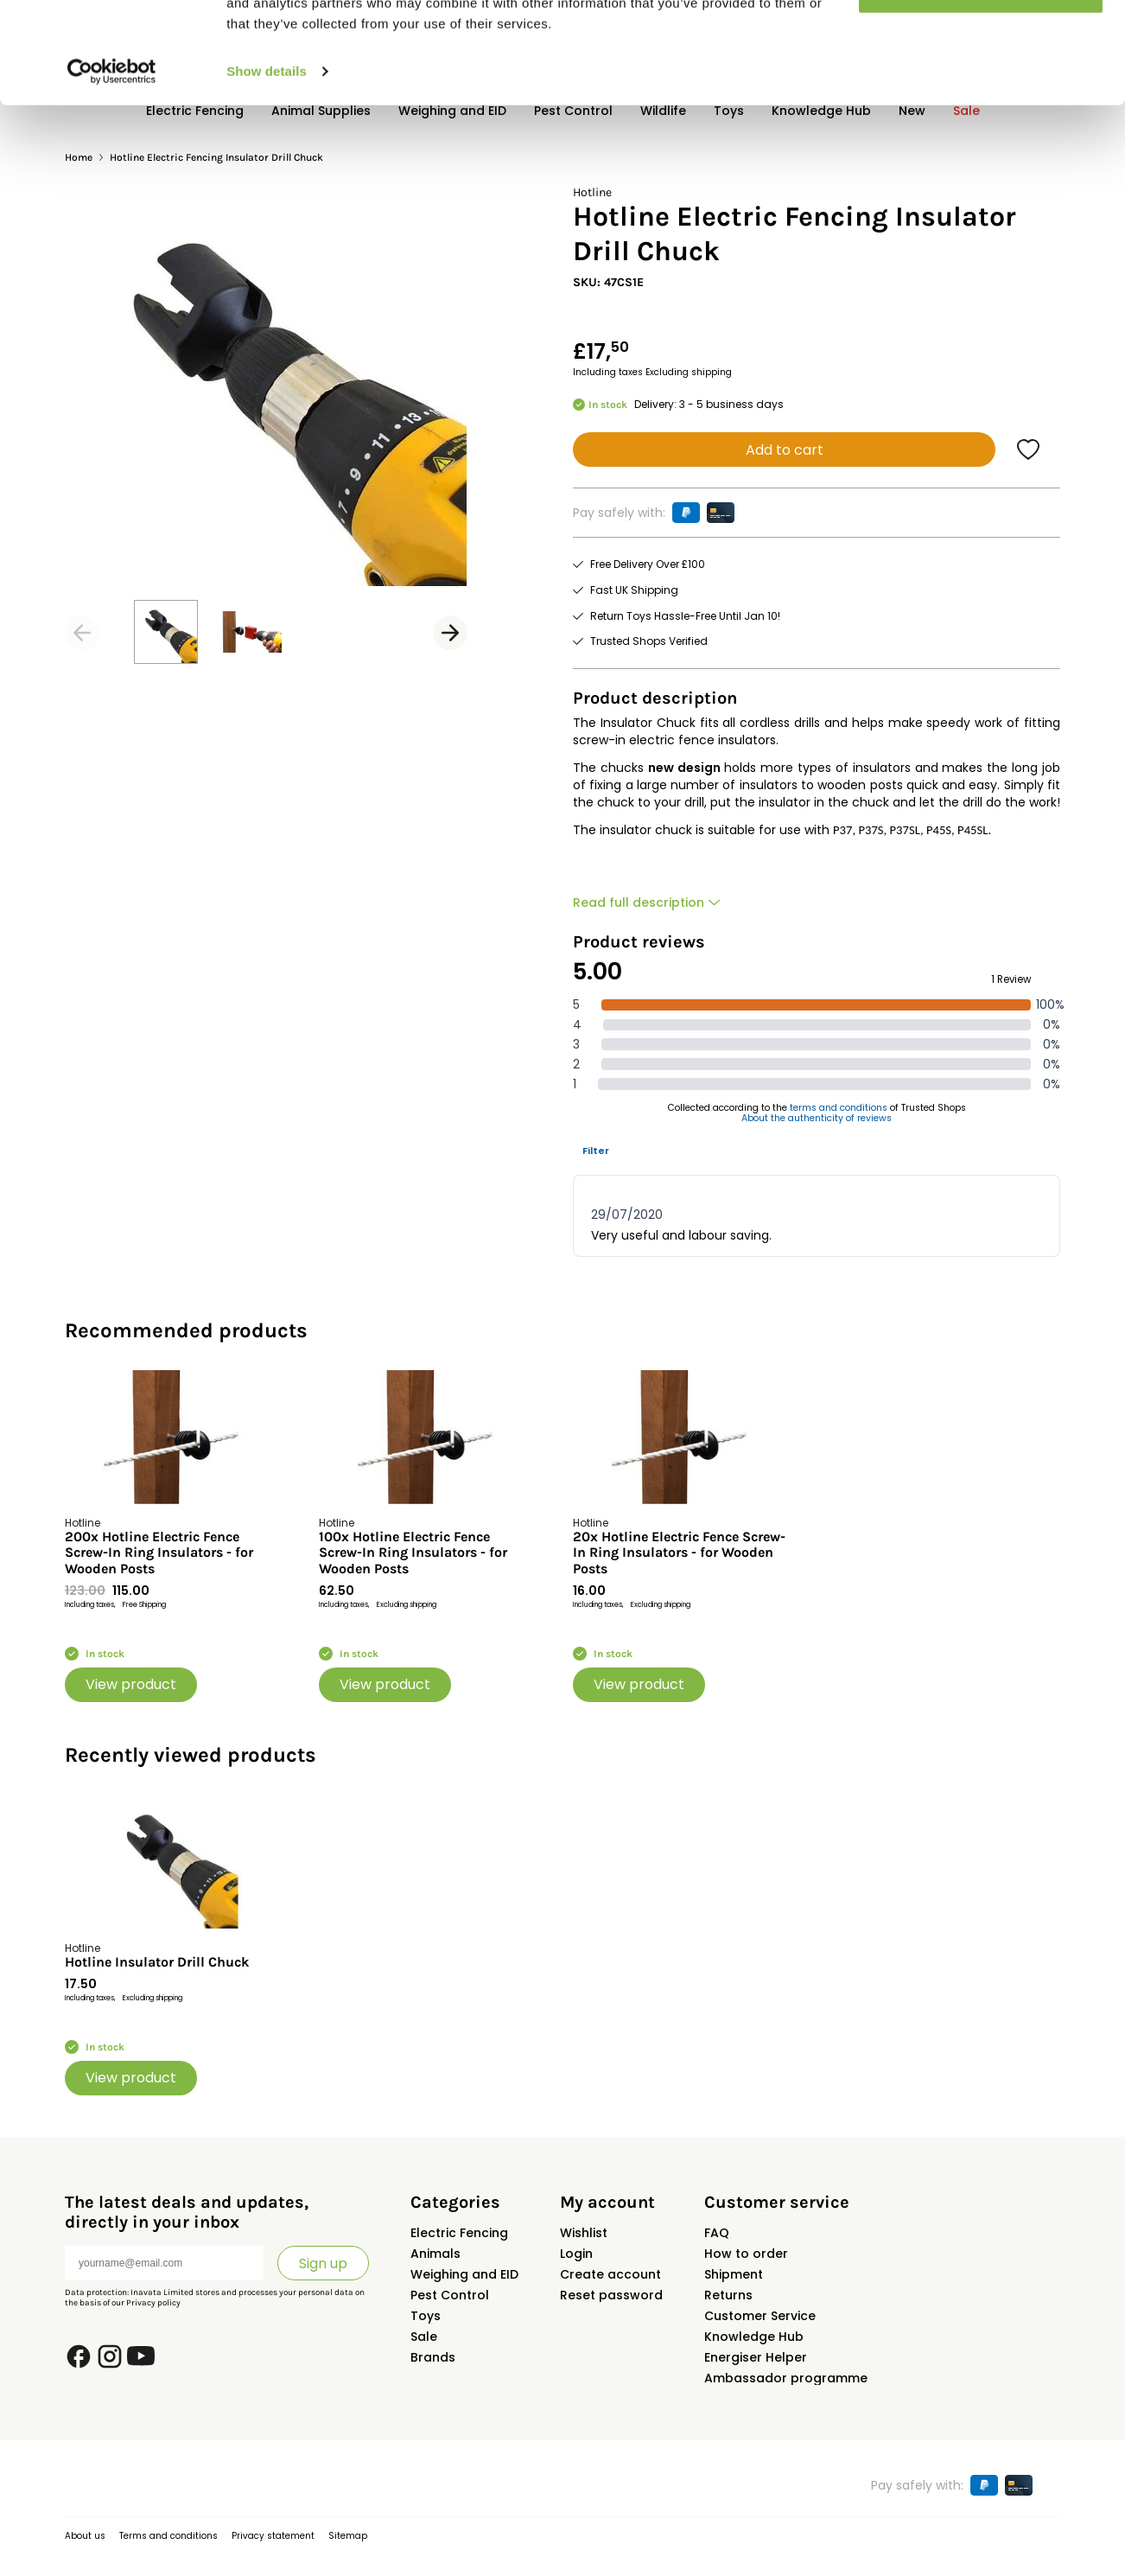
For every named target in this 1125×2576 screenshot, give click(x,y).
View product (131, 1684)
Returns (728, 2295)
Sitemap (347, 2535)
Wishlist (583, 2232)
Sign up (323, 2263)
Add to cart (784, 450)
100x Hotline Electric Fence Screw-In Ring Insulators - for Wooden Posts (413, 1553)
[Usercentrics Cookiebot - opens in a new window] (112, 173)
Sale (423, 2336)
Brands (432, 2357)
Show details (266, 172)
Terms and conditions (168, 2535)
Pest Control (449, 2295)
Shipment (733, 2274)
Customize (981, 93)
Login (576, 2253)
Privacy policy (153, 2303)
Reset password (611, 2295)
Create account (610, 2274)
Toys (425, 2315)
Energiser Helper (755, 2357)
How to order (746, 2253)
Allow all (981, 42)
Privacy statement (273, 2535)
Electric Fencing (459, 2232)
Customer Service (760, 2315)
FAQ (716, 2232)
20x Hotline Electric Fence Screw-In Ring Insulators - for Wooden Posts (679, 1553)
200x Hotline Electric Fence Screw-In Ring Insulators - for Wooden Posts (159, 1553)
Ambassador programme (786, 2378)
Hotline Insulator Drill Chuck (157, 1962)
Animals (435, 2253)
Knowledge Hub (754, 2336)
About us (85, 2535)
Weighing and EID (464, 2274)
